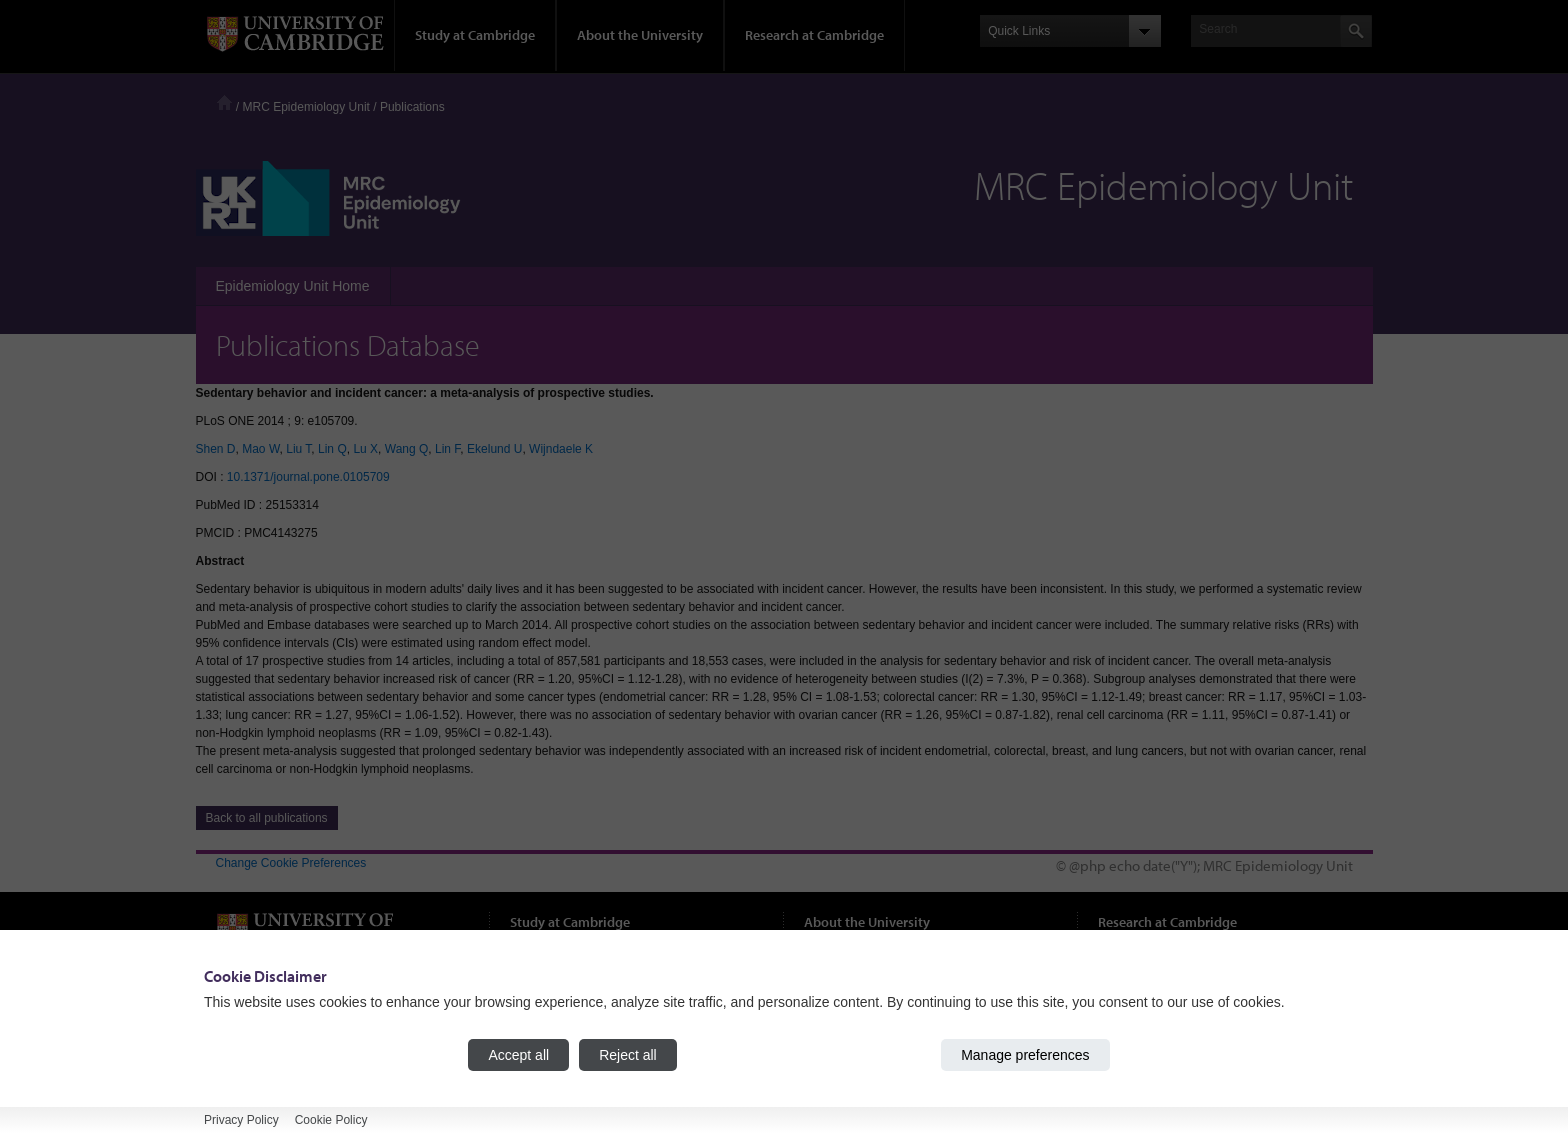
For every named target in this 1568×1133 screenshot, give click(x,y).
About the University (640, 35)
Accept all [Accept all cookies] (518, 1055)
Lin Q (332, 449)
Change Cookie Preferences (291, 863)
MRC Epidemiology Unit (306, 107)
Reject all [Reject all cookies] (628, 1055)
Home (224, 102)
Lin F (447, 449)
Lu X (365, 449)
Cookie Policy (331, 1120)
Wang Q (407, 449)
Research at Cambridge (814, 35)
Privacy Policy (241, 1120)
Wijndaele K (561, 449)
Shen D (216, 449)
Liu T (298, 449)
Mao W (260, 449)
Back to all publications (267, 818)
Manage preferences (1025, 1055)
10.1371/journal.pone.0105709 (308, 477)
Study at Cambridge (475, 35)
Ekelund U (494, 449)
